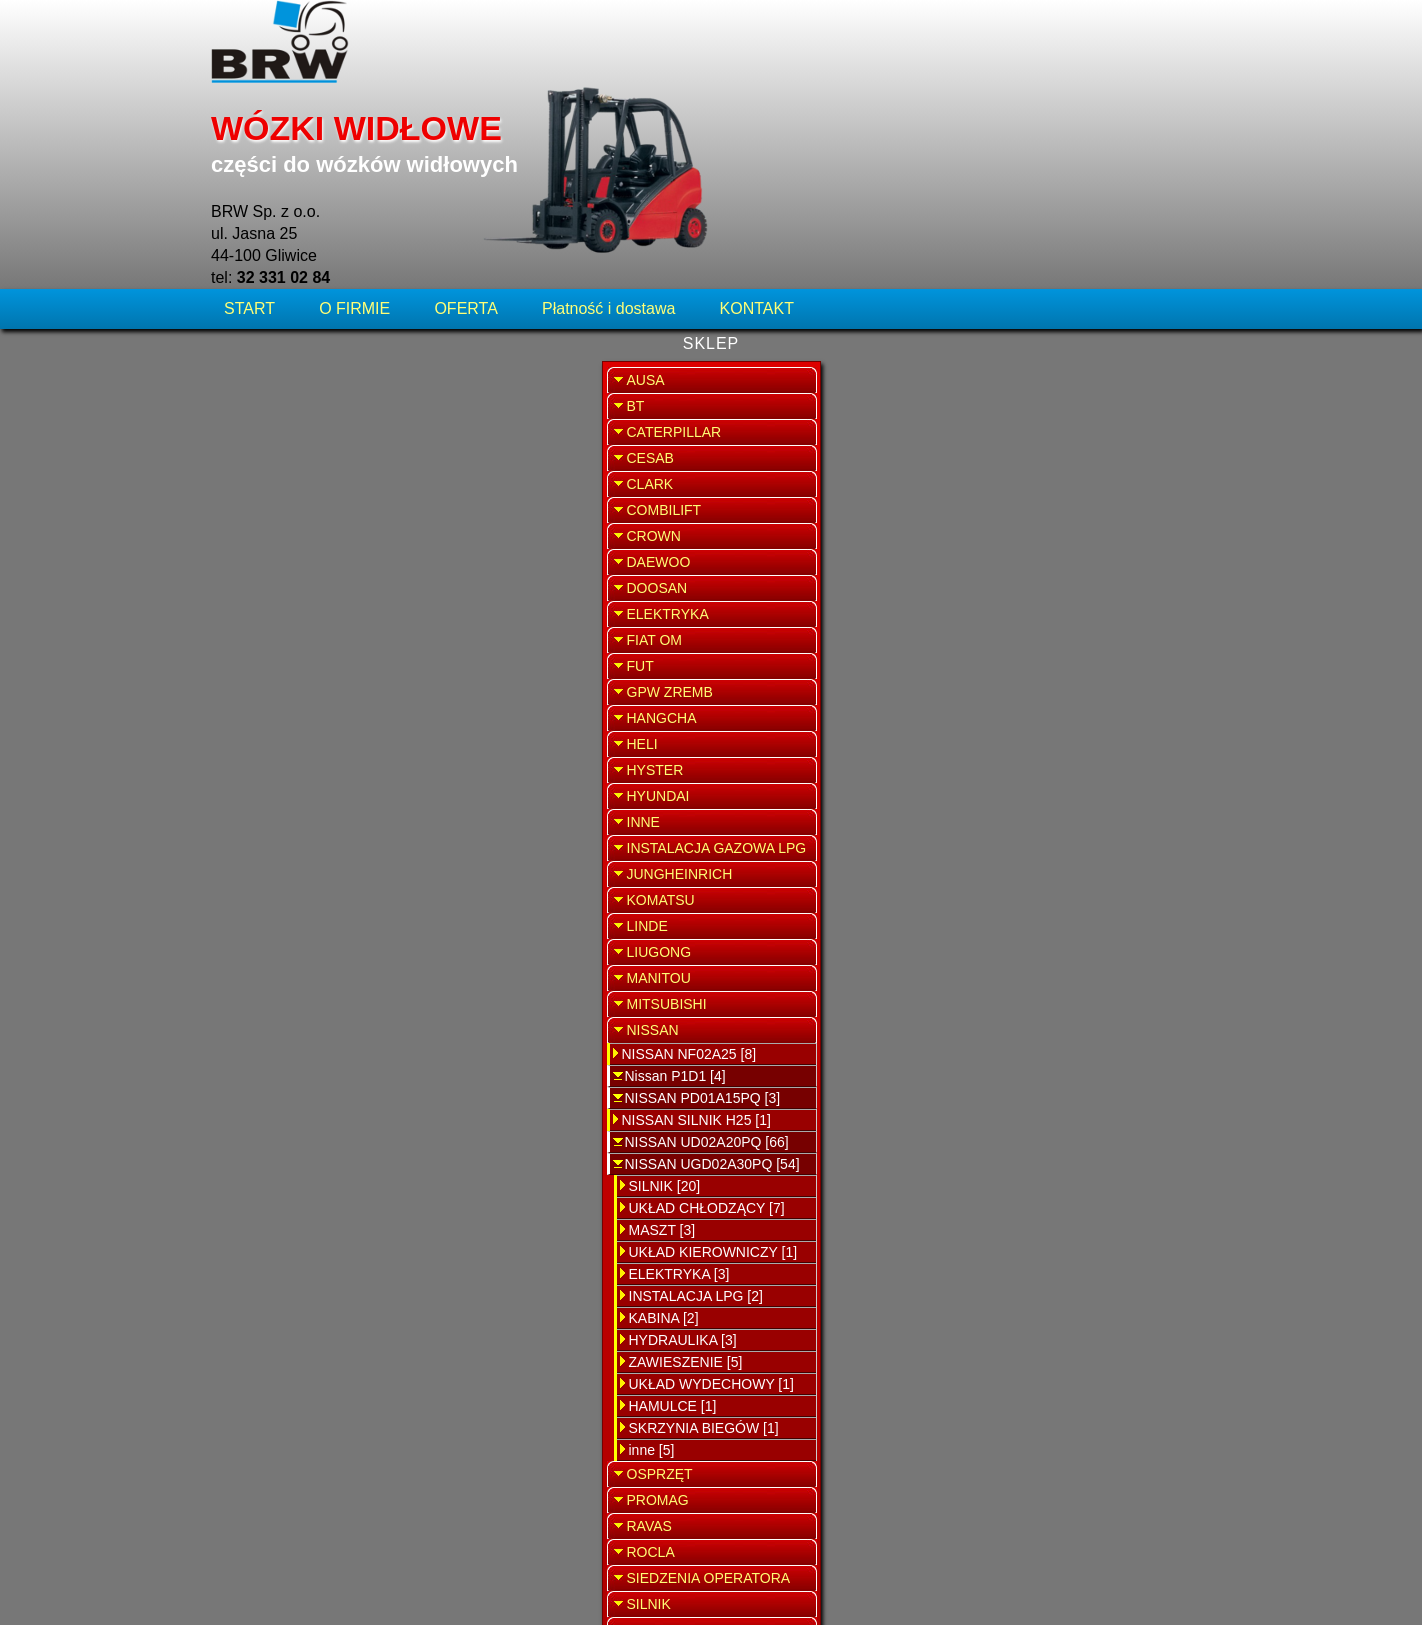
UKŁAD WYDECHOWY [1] (320, 1219)
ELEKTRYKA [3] (288, 1109)
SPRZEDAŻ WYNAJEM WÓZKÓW (1102, 516)
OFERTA (465, 134)
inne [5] (261, 1285)
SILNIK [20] (274, 1021)
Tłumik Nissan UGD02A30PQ (710, 270)
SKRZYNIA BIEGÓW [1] (313, 1263)
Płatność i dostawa (608, 134)
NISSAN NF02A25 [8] (298, 889)
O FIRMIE (354, 134)
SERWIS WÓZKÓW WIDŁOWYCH (1102, 404)
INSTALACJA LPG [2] (305, 1131)
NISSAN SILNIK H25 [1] (305, 955)
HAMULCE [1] (282, 1241)
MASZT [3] (271, 1065)
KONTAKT (757, 134)
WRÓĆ (952, 197)
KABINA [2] (273, 1153)
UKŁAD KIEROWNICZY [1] (322, 1087)
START (251, 134)
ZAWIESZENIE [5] (295, 1197)
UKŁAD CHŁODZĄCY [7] (316, 1043)
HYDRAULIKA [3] (292, 1175)
